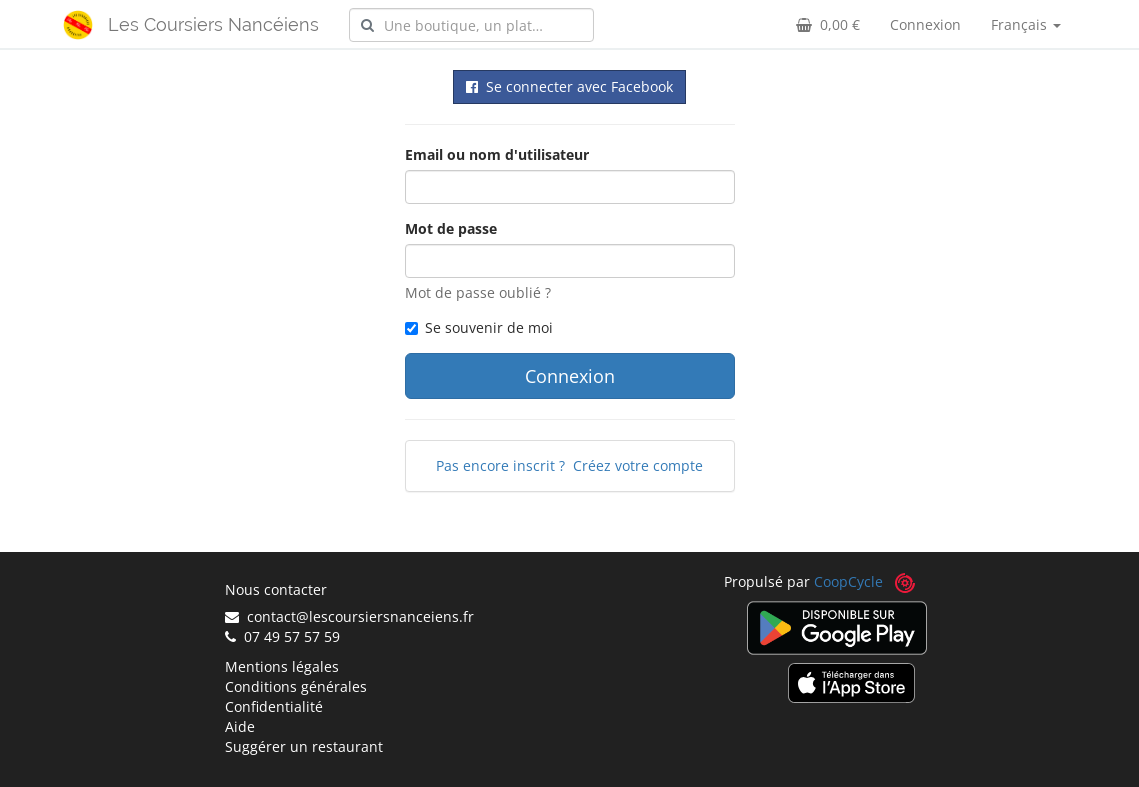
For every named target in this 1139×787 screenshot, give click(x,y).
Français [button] (1026, 24)
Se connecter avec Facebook (569, 86)
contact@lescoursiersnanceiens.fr (349, 616)
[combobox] (471, 25)
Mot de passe (451, 228)
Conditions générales (296, 686)
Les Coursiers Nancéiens (213, 24)
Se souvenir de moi (479, 327)
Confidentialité (274, 706)
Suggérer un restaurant (304, 746)
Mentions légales (282, 666)
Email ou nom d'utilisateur (497, 154)
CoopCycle (848, 581)
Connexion (925, 24)
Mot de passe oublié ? (478, 292)
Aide (240, 726)
